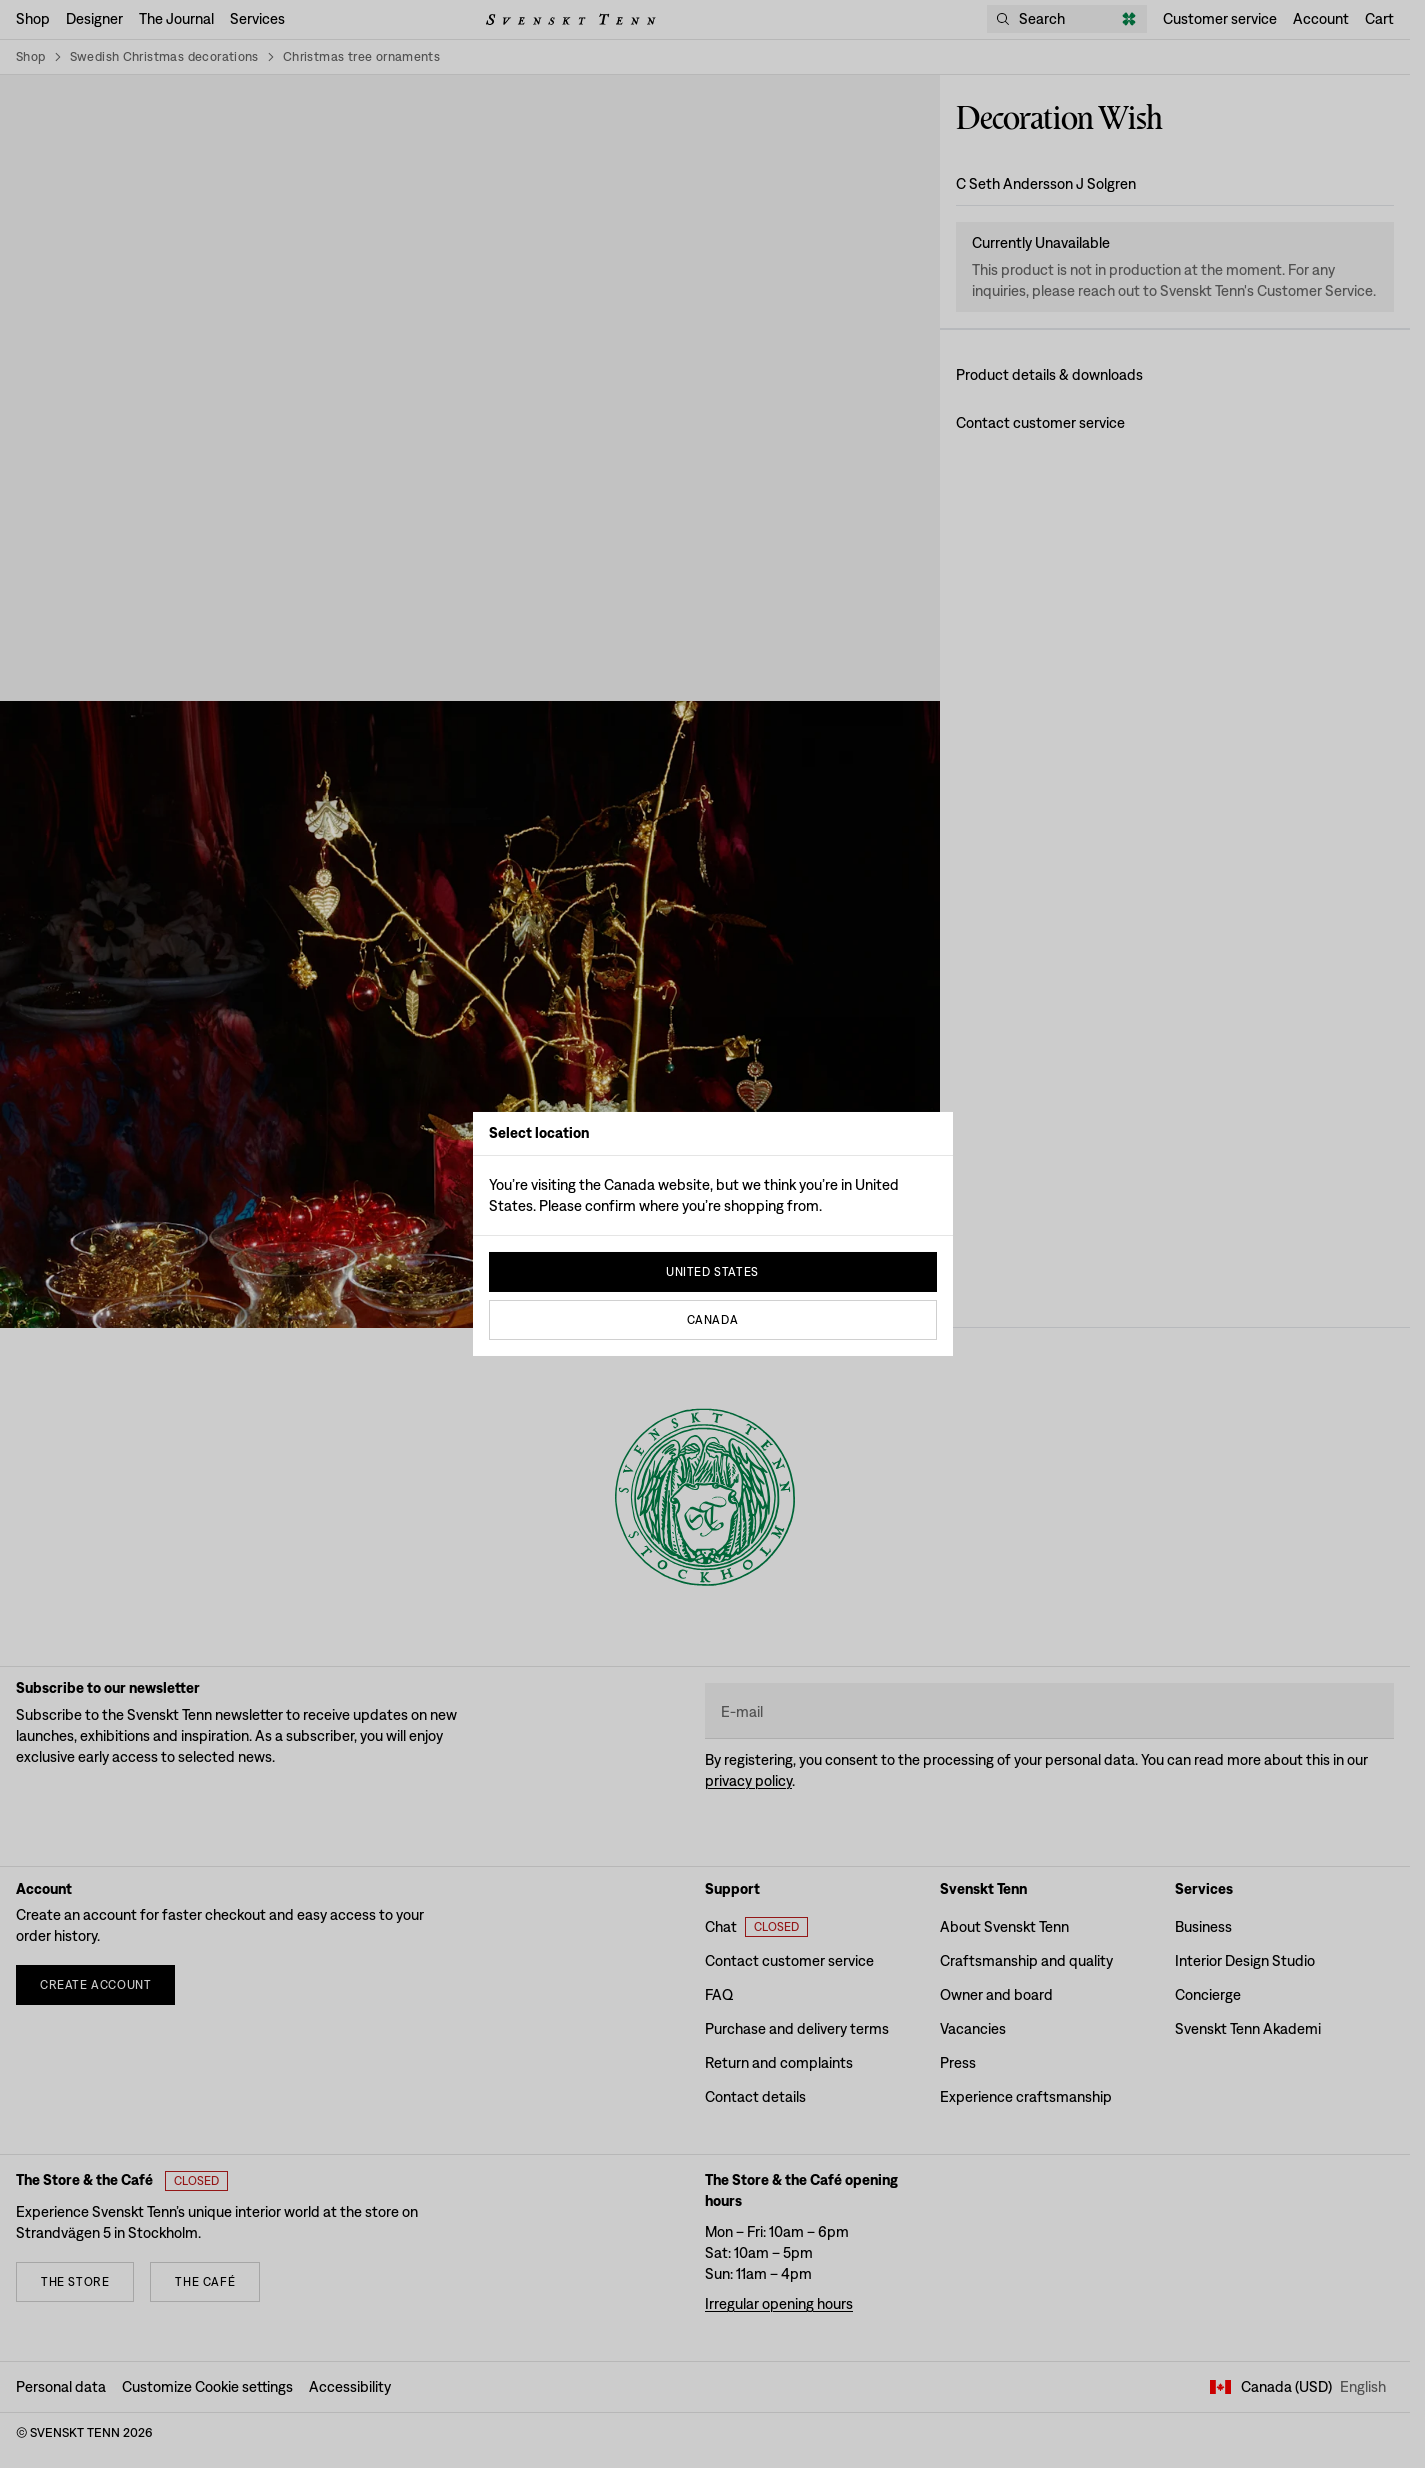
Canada (713, 1320)
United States (712, 1272)
